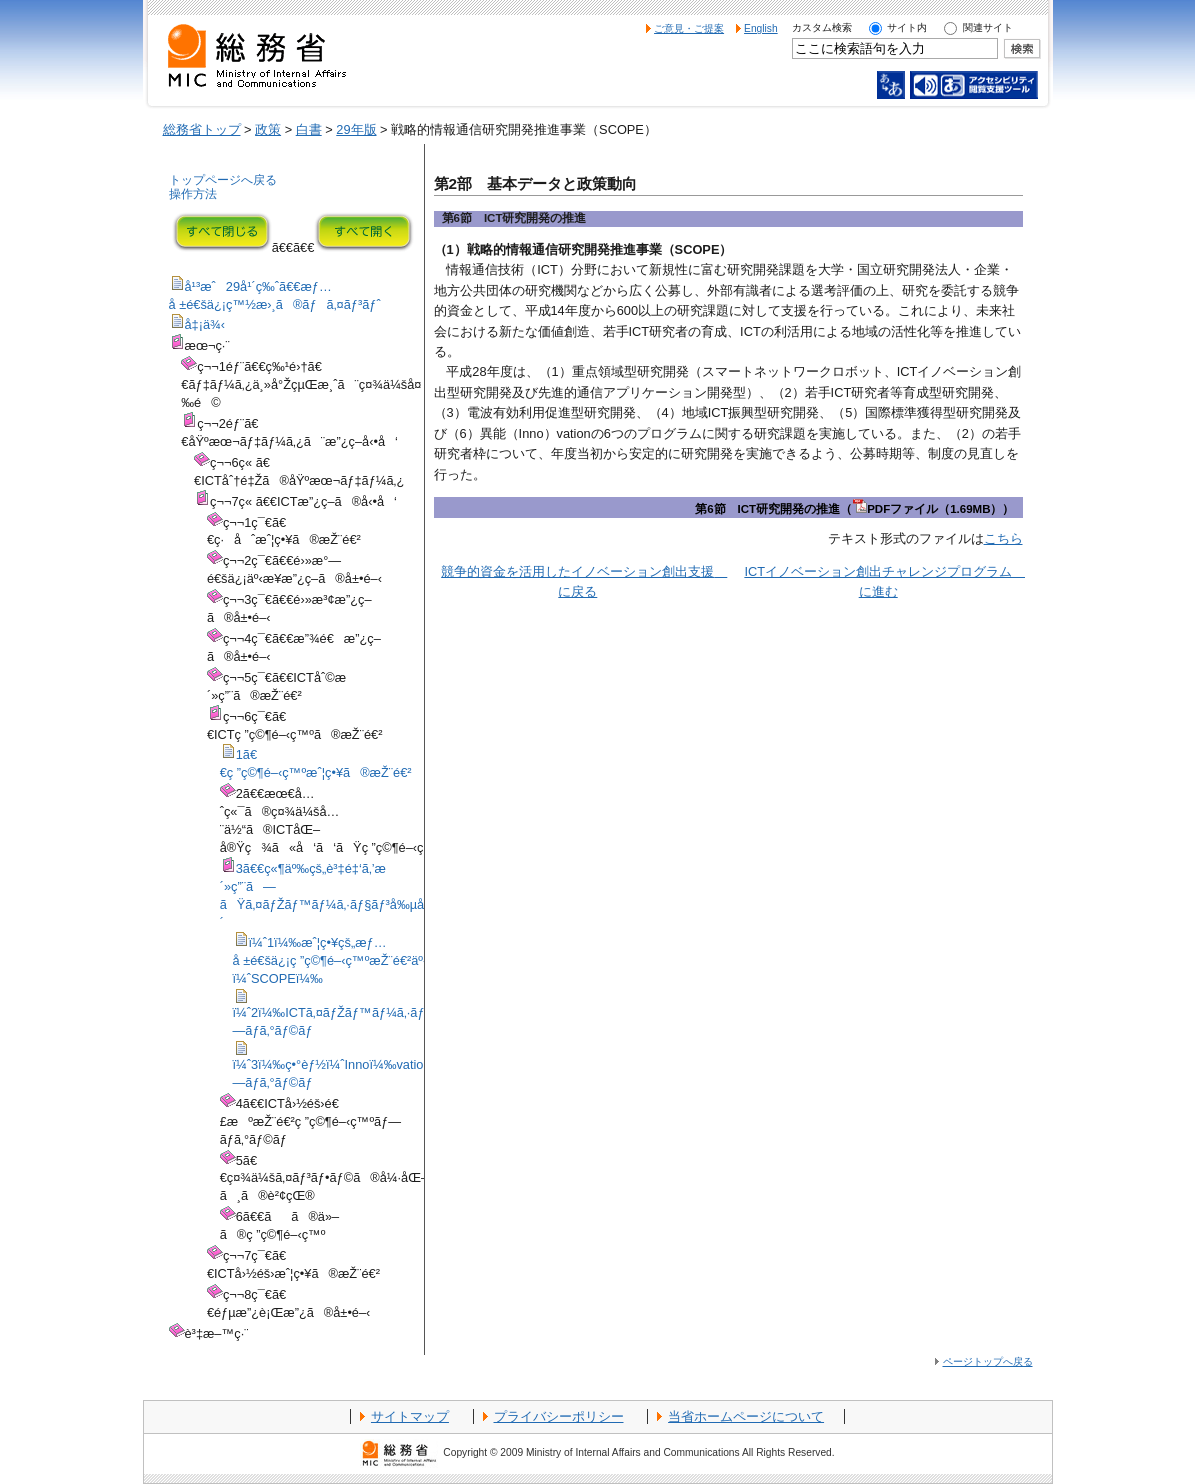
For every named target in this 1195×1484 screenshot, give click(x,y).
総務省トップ (202, 129)
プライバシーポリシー (559, 1416)
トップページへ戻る (223, 180)
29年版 (356, 129)
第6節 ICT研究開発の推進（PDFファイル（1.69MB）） (854, 509)
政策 (268, 129)
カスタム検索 (822, 27)
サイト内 (907, 27)
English (761, 28)
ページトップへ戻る (988, 1361)
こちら (1003, 538)
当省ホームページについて (746, 1416)
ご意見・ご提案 (689, 28)
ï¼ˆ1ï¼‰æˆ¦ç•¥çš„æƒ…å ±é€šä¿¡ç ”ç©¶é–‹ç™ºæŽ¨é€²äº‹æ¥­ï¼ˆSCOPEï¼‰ (342, 960)
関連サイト (988, 27)
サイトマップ (410, 1416)
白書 (309, 129)
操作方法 (193, 194)
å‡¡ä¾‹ (205, 324)
